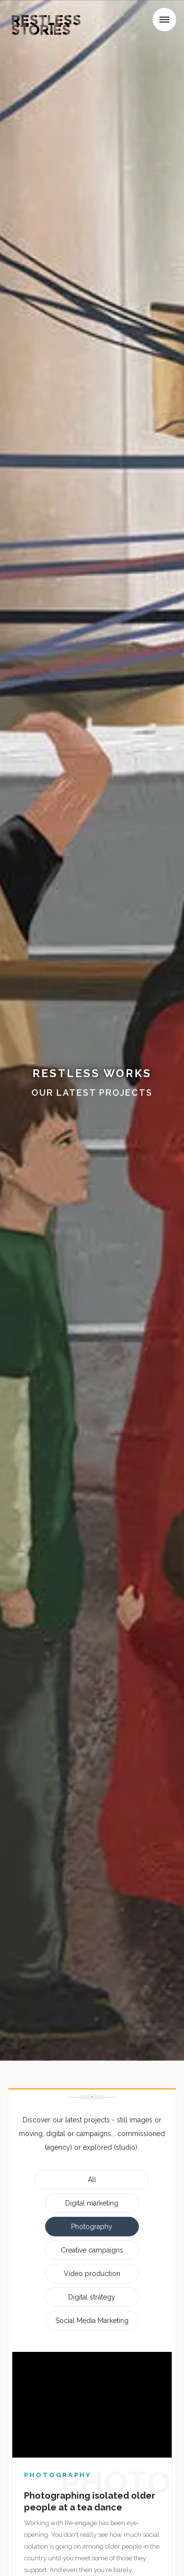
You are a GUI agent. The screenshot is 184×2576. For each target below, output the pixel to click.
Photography (91, 2227)
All (92, 2180)
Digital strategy (91, 2297)
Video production (92, 2273)
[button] (164, 19)
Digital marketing (91, 2203)
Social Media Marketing (92, 2320)
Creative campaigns (92, 2250)
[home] (42, 21)
